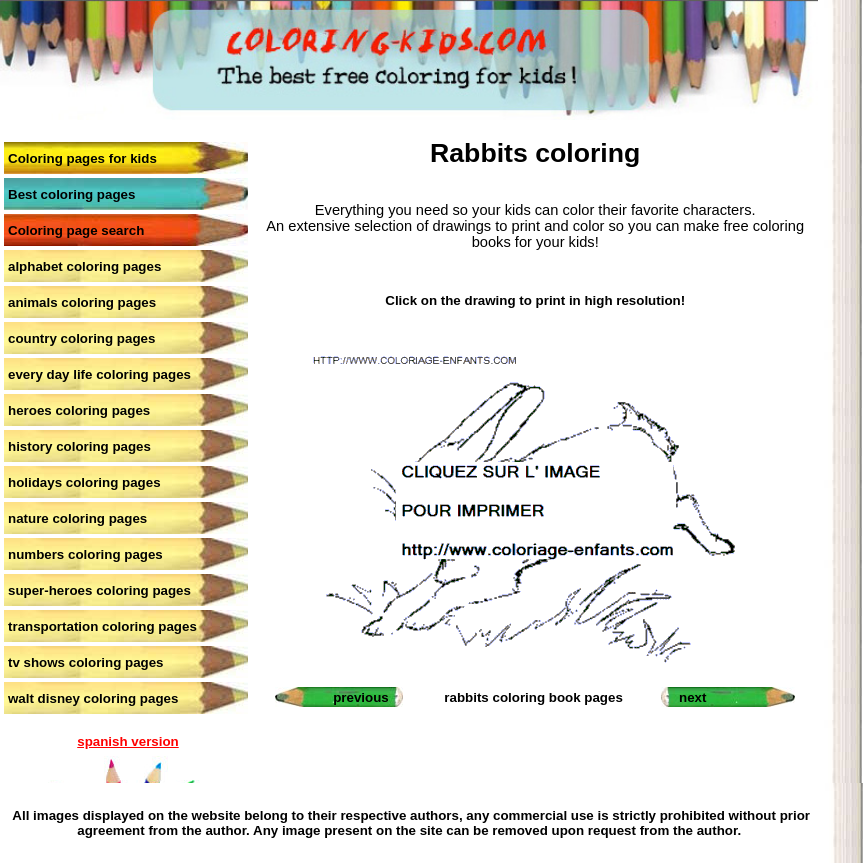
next (692, 697)
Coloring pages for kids (82, 158)
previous (361, 697)
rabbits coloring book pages (533, 697)
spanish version (127, 741)
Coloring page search (76, 230)
